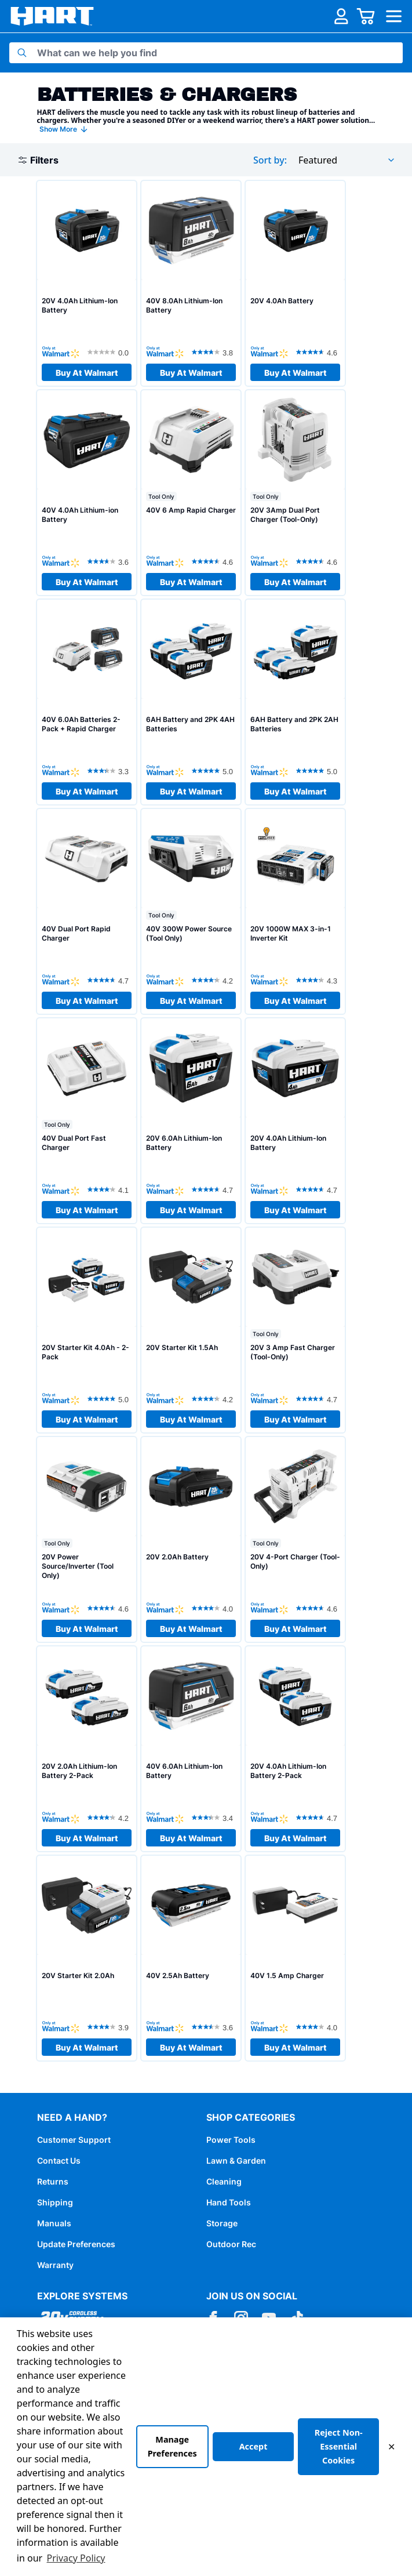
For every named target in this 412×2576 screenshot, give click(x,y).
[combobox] (347, 160)
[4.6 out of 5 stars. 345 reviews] (318, 1608)
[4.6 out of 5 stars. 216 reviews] (109, 1608)
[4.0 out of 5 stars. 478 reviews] (214, 1608)
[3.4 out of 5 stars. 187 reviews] (214, 1817)
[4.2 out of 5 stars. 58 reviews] (214, 980)
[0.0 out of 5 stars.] (109, 352)
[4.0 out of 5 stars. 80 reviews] (318, 2027)
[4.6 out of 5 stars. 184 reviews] (214, 561)
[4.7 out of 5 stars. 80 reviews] (214, 1189)
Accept (253, 2446)
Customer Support (74, 2140)
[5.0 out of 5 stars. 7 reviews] (318, 771)
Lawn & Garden (236, 2160)
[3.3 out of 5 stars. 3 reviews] (109, 771)
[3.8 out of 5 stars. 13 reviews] (214, 352)
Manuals (54, 2223)
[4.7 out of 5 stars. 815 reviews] (318, 1189)
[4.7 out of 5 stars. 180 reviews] (318, 1399)
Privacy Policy (76, 2558)
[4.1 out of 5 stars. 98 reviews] (109, 1189)
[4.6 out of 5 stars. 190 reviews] (318, 561)
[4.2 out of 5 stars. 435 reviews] (109, 1817)
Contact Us (59, 2160)
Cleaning (224, 2181)
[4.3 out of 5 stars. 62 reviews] (318, 980)
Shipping (55, 2202)
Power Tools (231, 2140)
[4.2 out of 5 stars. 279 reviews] (214, 1399)
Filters (39, 160)
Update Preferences (76, 2244)
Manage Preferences (172, 2446)
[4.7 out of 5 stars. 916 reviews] (318, 1817)
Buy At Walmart (87, 373)
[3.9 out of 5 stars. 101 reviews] (109, 2027)
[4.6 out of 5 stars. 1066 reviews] (318, 352)
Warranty (55, 2265)
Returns (52, 2181)
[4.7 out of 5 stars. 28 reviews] (109, 980)
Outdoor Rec (231, 2244)
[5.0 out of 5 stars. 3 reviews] (214, 771)
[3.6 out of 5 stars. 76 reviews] (214, 2027)
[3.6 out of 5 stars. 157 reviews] (109, 561)
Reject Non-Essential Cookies (339, 2446)
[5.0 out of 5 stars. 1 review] (109, 1399)
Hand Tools (228, 2202)
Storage (222, 2223)
